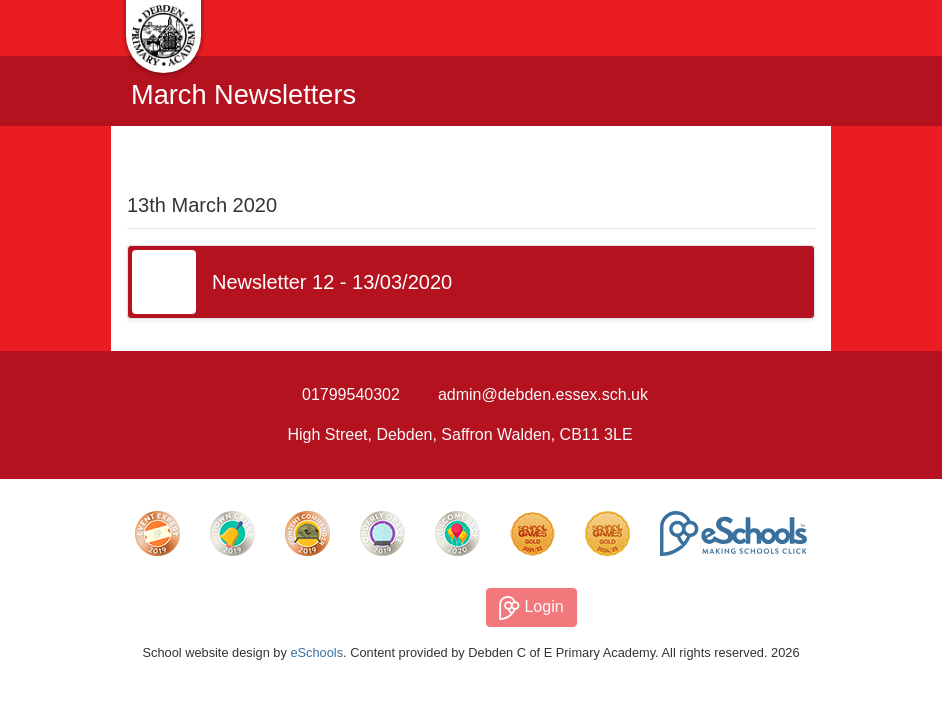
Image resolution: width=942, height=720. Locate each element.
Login (531, 608)
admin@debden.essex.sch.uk (543, 394)
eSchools (316, 652)
